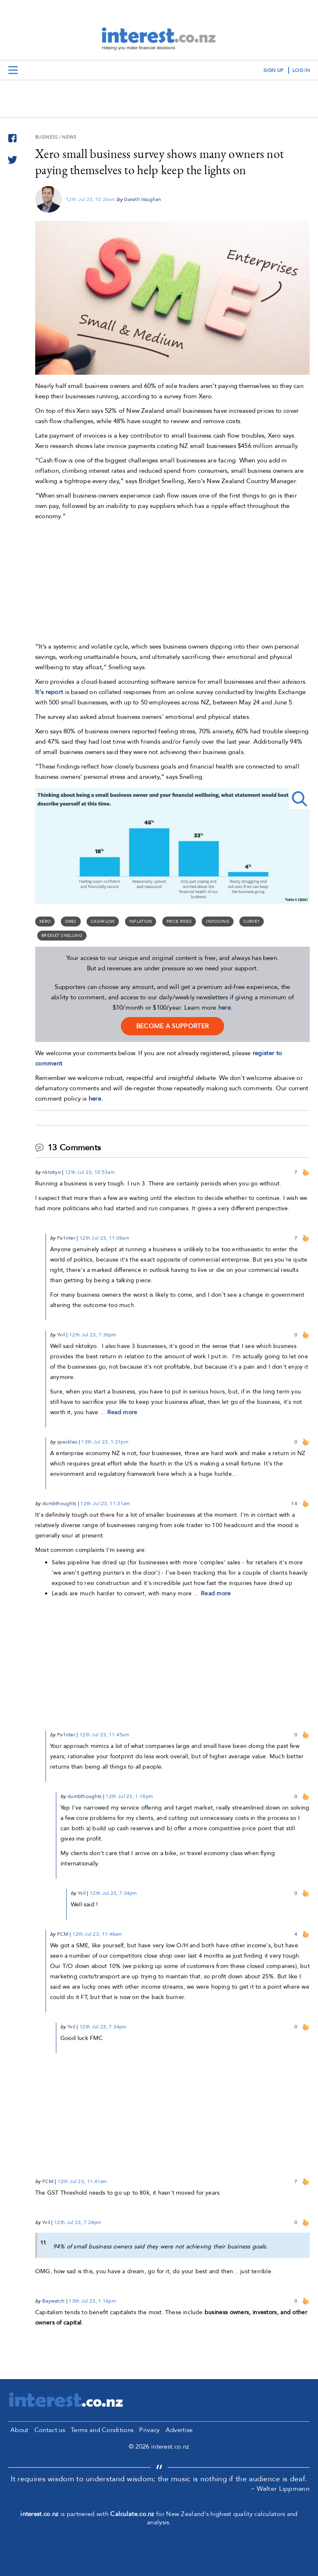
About (19, 2430)
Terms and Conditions (102, 2430)
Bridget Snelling (61, 935)
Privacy (149, 2430)
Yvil (61, 1334)
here (224, 1007)
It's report (49, 692)
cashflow (103, 921)
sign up (273, 70)
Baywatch (53, 2301)
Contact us (49, 2430)
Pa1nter (66, 1238)
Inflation (140, 921)
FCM (62, 1934)
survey (251, 921)
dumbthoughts (59, 1503)
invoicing (217, 921)
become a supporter (172, 1026)
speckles (67, 1442)
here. (96, 1098)
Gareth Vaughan (142, 199)
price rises (179, 921)
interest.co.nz (39, 2514)
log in (301, 70)
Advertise (179, 2430)
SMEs (71, 921)
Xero (45, 921)
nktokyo (51, 1172)
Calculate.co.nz (132, 2514)
